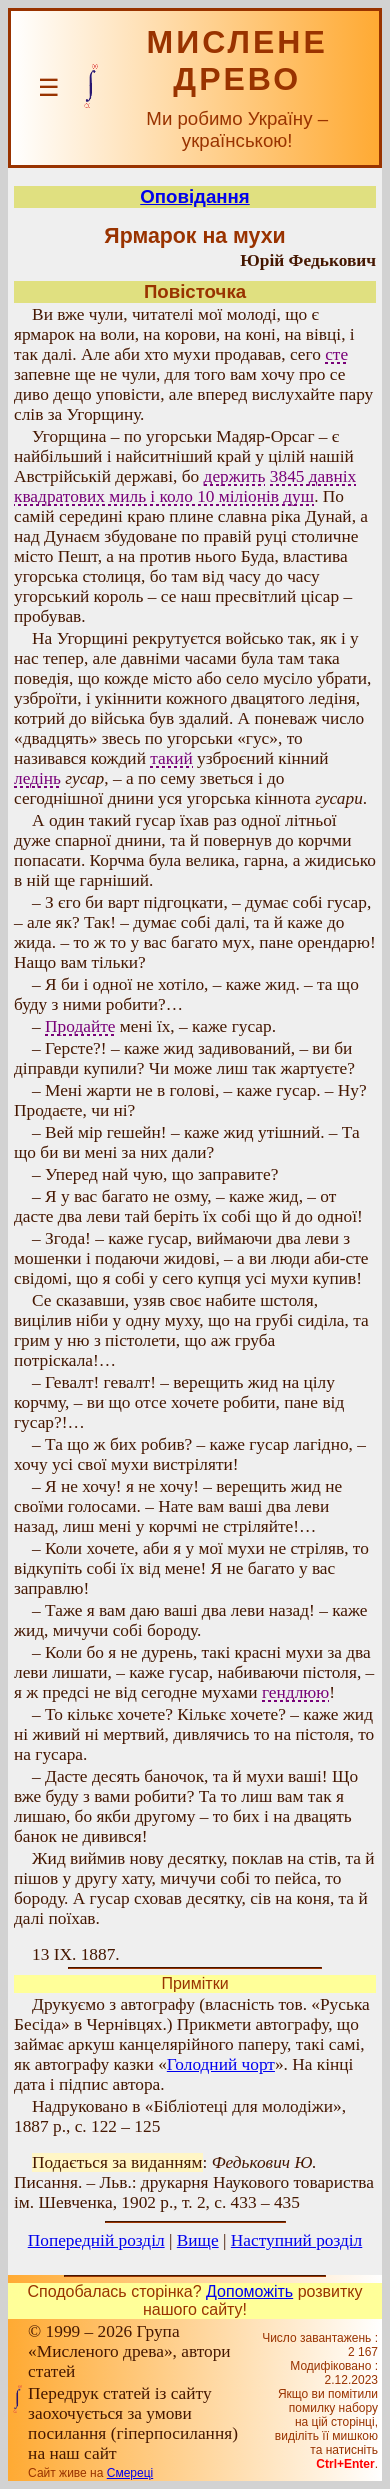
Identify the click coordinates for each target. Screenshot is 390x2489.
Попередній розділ (96, 2240)
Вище (198, 2240)
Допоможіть (249, 2291)
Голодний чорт (221, 2064)
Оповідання (194, 196)
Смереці (130, 2473)
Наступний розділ (296, 2240)
